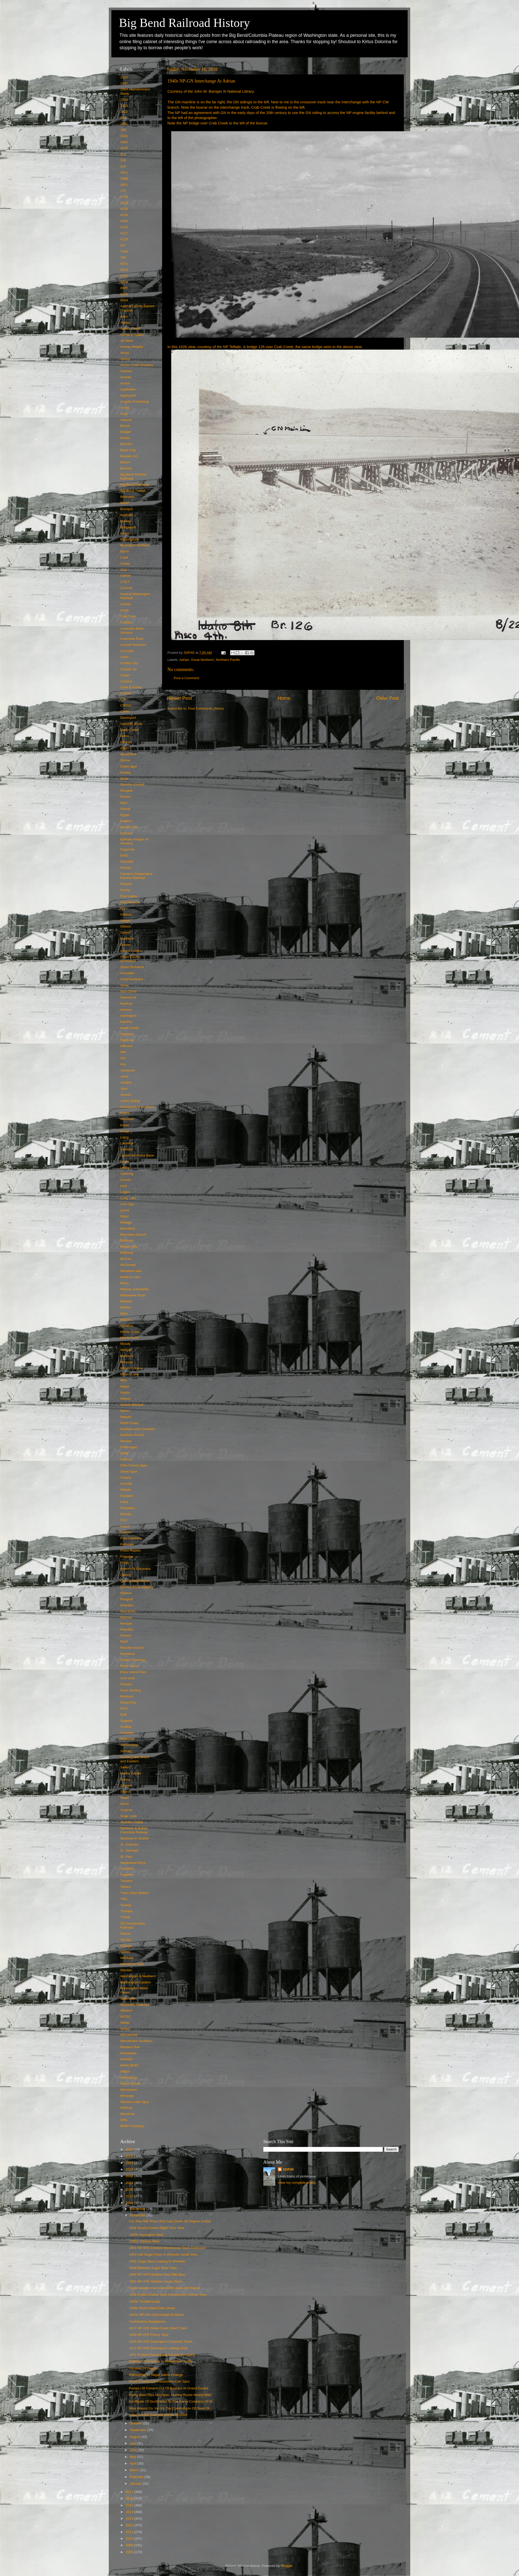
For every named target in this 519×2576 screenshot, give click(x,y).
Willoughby (128, 2077)
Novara (125, 1441)
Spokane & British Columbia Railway (134, 1830)
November (138, 2215)
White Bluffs (129, 2065)
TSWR (125, 1917)
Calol (124, 557)
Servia (125, 1779)
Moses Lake (129, 1374)
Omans (125, 1477)
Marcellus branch (133, 1234)
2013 (130, 2518)
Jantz (124, 1076)
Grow (124, 985)
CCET (125, 582)
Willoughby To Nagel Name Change (156, 2375)
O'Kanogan (128, 1447)
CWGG (125, 705)
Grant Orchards (132, 967)
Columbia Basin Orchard (132, 630)
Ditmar (125, 760)
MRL (124, 1380)
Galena (125, 914)
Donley (125, 772)
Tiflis (123, 1899)
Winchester (128, 2090)
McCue (125, 1259)
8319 (124, 270)
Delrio (124, 736)
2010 (130, 2538)
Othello (125, 1490)
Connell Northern (133, 645)
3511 (124, 172)
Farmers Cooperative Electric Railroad (136, 876)
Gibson (125, 926)
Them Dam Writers (134, 1893)
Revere (125, 1635)
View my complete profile (297, 2182)
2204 (124, 100)
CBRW (125, 576)
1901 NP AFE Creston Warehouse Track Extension (167, 2248)
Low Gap (127, 1204)
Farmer (125, 868)
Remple (126, 1623)
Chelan (125, 604)
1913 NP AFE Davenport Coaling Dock (158, 2348)
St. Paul (126, 1856)
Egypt (124, 815)
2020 (130, 2189)
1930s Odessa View (144, 2241)
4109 (124, 215)
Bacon (125, 426)
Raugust (126, 1599)
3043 (124, 148)
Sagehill (126, 1721)
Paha (124, 1502)
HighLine (127, 1040)
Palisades (127, 1508)
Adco (124, 316)
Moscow (126, 1362)
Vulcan (125, 1952)
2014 (130, 2512)
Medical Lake (130, 1277)
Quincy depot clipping (136, 1587)
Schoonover (129, 1745)
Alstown (126, 371)
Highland (127, 1034)
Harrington (128, 1016)
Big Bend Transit (132, 491)
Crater (125, 675)
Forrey (125, 890)
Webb (124, 2023)
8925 (124, 288)
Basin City (128, 450)
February (137, 2477)
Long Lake (128, 1198)
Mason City (128, 1246)
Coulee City (129, 663)
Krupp (124, 1131)
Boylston (126, 515)
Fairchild (126, 861)
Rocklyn (126, 1684)
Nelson (125, 1398)
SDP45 (288, 2169)
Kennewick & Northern (137, 1107)
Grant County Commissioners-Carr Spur (159, 2381)
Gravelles (127, 973)
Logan (125, 1192)
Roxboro (126, 1696)
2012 (130, 2525)
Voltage (126, 1946)
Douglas (126, 790)
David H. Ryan (131, 724)
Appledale (127, 389)
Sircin (124, 1804)
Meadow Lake (131, 1271)
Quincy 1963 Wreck (135, 1581)
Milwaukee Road (133, 1295)
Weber (125, 2029)
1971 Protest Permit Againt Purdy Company (162, 2355)
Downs (125, 796)
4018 (124, 209)
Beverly (126, 468)
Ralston (126, 1593)
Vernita (125, 1940)
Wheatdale (128, 2053)
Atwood (126, 420)
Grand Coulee (131, 951)
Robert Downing (132, 1660)
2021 (130, 2183)
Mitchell (126, 1301)
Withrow (126, 2108)
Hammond (128, 997)
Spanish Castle (131, 1822)
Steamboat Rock (133, 1863)
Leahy (125, 1167)
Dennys (126, 742)
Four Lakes (128, 896)
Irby (123, 1064)
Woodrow (127, 2114)
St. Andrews (129, 1844)
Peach (125, 1526)
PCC (124, 1520)
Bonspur (126, 509)
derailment (128, 754)
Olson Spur (128, 1471)
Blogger (286, 2566)
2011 (130, 2532)
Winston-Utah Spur (134, 2102)
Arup (124, 414)
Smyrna (126, 1810)
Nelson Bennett (132, 1405)
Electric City (129, 827)
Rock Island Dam (133, 1672)
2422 (124, 111)
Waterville (127, 1998)
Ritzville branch (132, 1648)
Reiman (126, 1617)
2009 (130, 2545)
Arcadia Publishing (134, 401)
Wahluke (126, 1958)
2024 (130, 2163)
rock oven (127, 1678)
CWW (124, 711)
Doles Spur (128, 766)
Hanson (126, 1010)
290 (123, 130)
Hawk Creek (129, 1028)
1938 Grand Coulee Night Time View (156, 2228)
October (136, 2423)
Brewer (125, 521)
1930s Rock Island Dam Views (152, 2308)
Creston (126, 681)
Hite (123, 1052)
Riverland (127, 1654)
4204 (124, 221)
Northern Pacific (228, 660)
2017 (130, 2492)
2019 (130, 2196)
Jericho (125, 1095)
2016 (130, 2498)
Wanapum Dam (132, 1964)
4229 (124, 239)
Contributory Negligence (147, 2321)
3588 (124, 179)
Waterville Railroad (134, 2005)
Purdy (124, 1562)
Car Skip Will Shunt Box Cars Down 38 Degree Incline (170, 2221)
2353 (124, 106)
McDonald (128, 1265)
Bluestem (127, 497)
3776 (124, 197)
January (136, 2483)
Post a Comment (186, 678)
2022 (130, 2176)
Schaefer (127, 1733)
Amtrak (125, 377)
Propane (126, 1556)
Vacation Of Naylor (143, 2368)
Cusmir (125, 693)
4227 (124, 233)
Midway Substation (134, 1289)
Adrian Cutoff (130, 328)
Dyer (124, 803)
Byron (124, 551)
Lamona (126, 1149)
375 (123, 191)
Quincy (125, 1575)
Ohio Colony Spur (133, 1465)
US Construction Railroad (132, 1925)
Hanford (126, 1003)
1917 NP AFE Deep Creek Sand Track (158, 2328)
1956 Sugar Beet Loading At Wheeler (157, 2261)
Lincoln (125, 1180)
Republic (127, 1629)
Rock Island (129, 1666)
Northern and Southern (137, 1429)
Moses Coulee (131, 1368)
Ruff (123, 1715)
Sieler (124, 1798)
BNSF (124, 503)
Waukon (126, 2010)
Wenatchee (128, 2035)
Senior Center (130, 1773)
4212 (124, 227)
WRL (124, 2120)
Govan (125, 945)
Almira (125, 359)
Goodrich (127, 938)
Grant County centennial (130, 959)
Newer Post (179, 698)
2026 (130, 2149)
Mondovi (126, 1326)
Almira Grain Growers (136, 365)
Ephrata (126, 833)
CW (123, 699)
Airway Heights (131, 347)
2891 (124, 124)
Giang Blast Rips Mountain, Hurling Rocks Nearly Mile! (170, 2395)
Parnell (125, 1514)
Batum (125, 462)
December (138, 2209)
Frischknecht (130, 902)
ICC (123, 1058)
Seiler (124, 1767)
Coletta (125, 622)
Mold (124, 1313)
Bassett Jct (128, 456)
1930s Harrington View (146, 2235)
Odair (124, 1453)
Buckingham (129, 539)
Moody (125, 1344)
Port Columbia (131, 1538)
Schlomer (127, 1739)
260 (123, 118)
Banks (125, 438)
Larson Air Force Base (137, 1155)
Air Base (126, 341)
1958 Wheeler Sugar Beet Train (153, 2268)
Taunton (126, 1881)
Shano (125, 1792)
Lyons (124, 1210)
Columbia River (132, 639)
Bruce (124, 533)
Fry (122, 908)
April (133, 2463)
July (133, 2443)
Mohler (125, 1307)
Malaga (125, 1222)
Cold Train (128, 616)
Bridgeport (128, 527)
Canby (125, 563)
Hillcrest (126, 1046)
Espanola (127, 849)
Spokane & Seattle (134, 1838)
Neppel (125, 1417)
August (135, 2437)
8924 (124, 282)
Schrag (125, 1751)
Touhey (125, 1905)
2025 (130, 2156)
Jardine (125, 1082)
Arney (124, 408)
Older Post (387, 698)
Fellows (126, 884)
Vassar (125, 1933)
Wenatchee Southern (136, 2041)
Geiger (125, 920)
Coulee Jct (128, 669)
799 (123, 257)
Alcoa (124, 353)
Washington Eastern (135, 1982)
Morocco (126, 1356)
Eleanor (126, 821)
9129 (124, 294)
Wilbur (125, 2071)
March (135, 2470)
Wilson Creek (130, 2083)
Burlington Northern (135, 545)
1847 (124, 83)
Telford (125, 1887)
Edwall (125, 809)
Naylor (125, 1392)
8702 (124, 276)
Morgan (126, 1350)
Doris (124, 778)
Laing (124, 1137)
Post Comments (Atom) (206, 708)
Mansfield (127, 1228)
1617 (124, 77)
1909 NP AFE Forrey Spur (149, 2335)
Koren (124, 1125)
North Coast (129, 1423)
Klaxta (125, 1113)
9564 (124, 300)
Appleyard (128, 395)
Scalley (125, 1727)
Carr (123, 570)
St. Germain (129, 1850)
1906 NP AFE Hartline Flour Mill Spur (157, 2274)
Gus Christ (128, 991)
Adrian (184, 660)
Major (124, 1216)
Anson (125, 383)
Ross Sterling (130, 1690)
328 (123, 160)
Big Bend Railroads (135, 484)
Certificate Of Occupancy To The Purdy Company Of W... (172, 2401)
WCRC (125, 2016)
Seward (126, 1785)
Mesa (124, 1283)
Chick (124, 610)
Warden (126, 1970)
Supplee (126, 1875)
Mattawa (126, 1252)
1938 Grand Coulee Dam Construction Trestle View (168, 2294)
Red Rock (127, 1611)
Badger (125, 432)
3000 (124, 136)
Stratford (126, 1868)
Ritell (124, 1641)
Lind (123, 1186)
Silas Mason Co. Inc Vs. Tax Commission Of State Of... (170, 2408)
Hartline (126, 1022)
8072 (124, 264)
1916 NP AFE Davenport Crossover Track (160, 2341)
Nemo (124, 1411)
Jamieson (127, 1070)
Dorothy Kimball (132, 784)
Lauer (124, 1161)
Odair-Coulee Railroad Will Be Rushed (158, 2415)
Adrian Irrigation (132, 334)
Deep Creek (129, 730)
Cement (126, 588)
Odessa (126, 1459)
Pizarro (125, 1532)
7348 (124, 251)
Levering (126, 1174)
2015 (130, 2505)
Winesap (127, 2096)
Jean (124, 1088)
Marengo (127, 1240)
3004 (124, 142)
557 (123, 245)
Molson (125, 1320)
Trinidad (126, 1911)
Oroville (126, 1484)
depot (124, 748)
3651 (124, 185)
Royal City (128, 1702)
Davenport (128, 718)
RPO (124, 1708)
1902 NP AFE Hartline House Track (155, 2281)
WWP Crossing (131, 2126)
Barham (126, 444)
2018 (130, 2203)
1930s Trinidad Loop (144, 2301)
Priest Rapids (130, 1550)
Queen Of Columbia (135, 1569)
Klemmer (127, 1119)
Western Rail (130, 2047)
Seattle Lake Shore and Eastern (134, 1759)
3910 (124, 203)
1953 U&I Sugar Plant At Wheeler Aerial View (163, 2254)
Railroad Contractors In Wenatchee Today (160, 2361)
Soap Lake (128, 1816)
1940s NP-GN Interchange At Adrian (156, 2315)
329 (123, 166)
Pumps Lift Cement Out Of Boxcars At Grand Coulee (169, 2388)
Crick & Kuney (131, 687)
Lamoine (126, 1143)
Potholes (127, 1544)
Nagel (124, 1386)
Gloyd (124, 932)
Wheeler (126, 2059)
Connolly (127, 651)
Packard (126, 1496)
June (134, 2450)
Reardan (126, 1605)
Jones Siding (130, 1101)
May (133, 2457)
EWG (124, 855)
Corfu (124, 657)
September (138, 2430)
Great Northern (202, 660)
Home (284, 698)
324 (123, 154)
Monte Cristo (130, 1332)
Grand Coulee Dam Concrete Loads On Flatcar (164, 2288)
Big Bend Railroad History (184, 22)
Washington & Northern (138, 1976)
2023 (130, 2169)
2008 (130, 2552)
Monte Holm (129, 1338)
